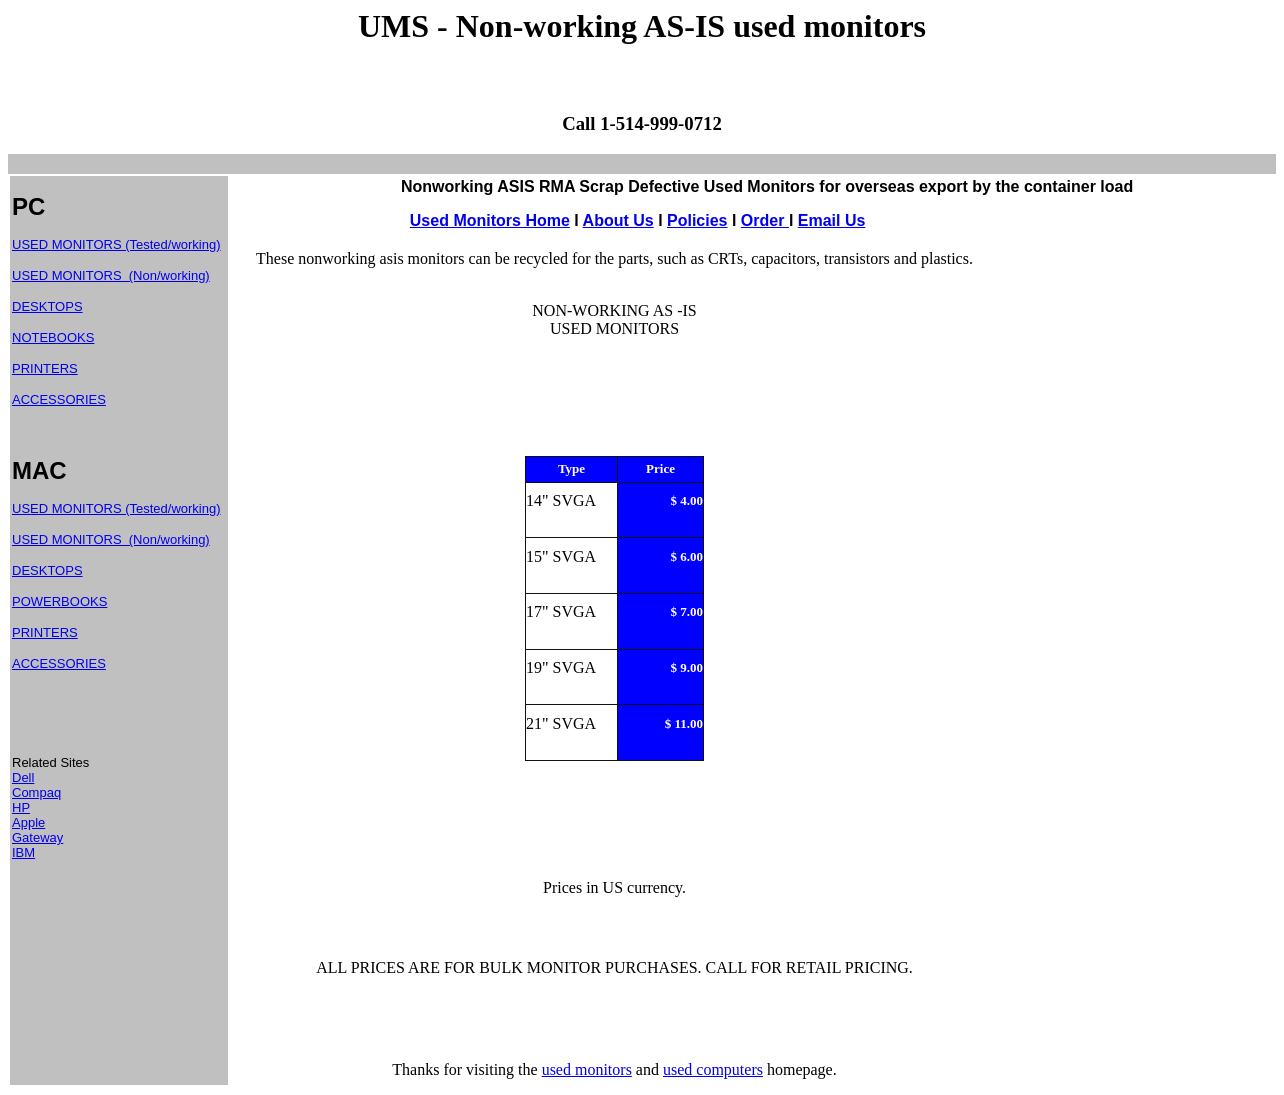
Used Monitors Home (490, 220)
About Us (618, 220)
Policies (697, 220)
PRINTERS (45, 368)
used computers (713, 1069)
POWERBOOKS (59, 601)
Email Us (832, 220)
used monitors (587, 1069)
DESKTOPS (47, 306)
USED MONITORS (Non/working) (111, 275)
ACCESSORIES (59, 399)
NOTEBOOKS (53, 337)
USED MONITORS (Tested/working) (116, 244)
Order (765, 220)
